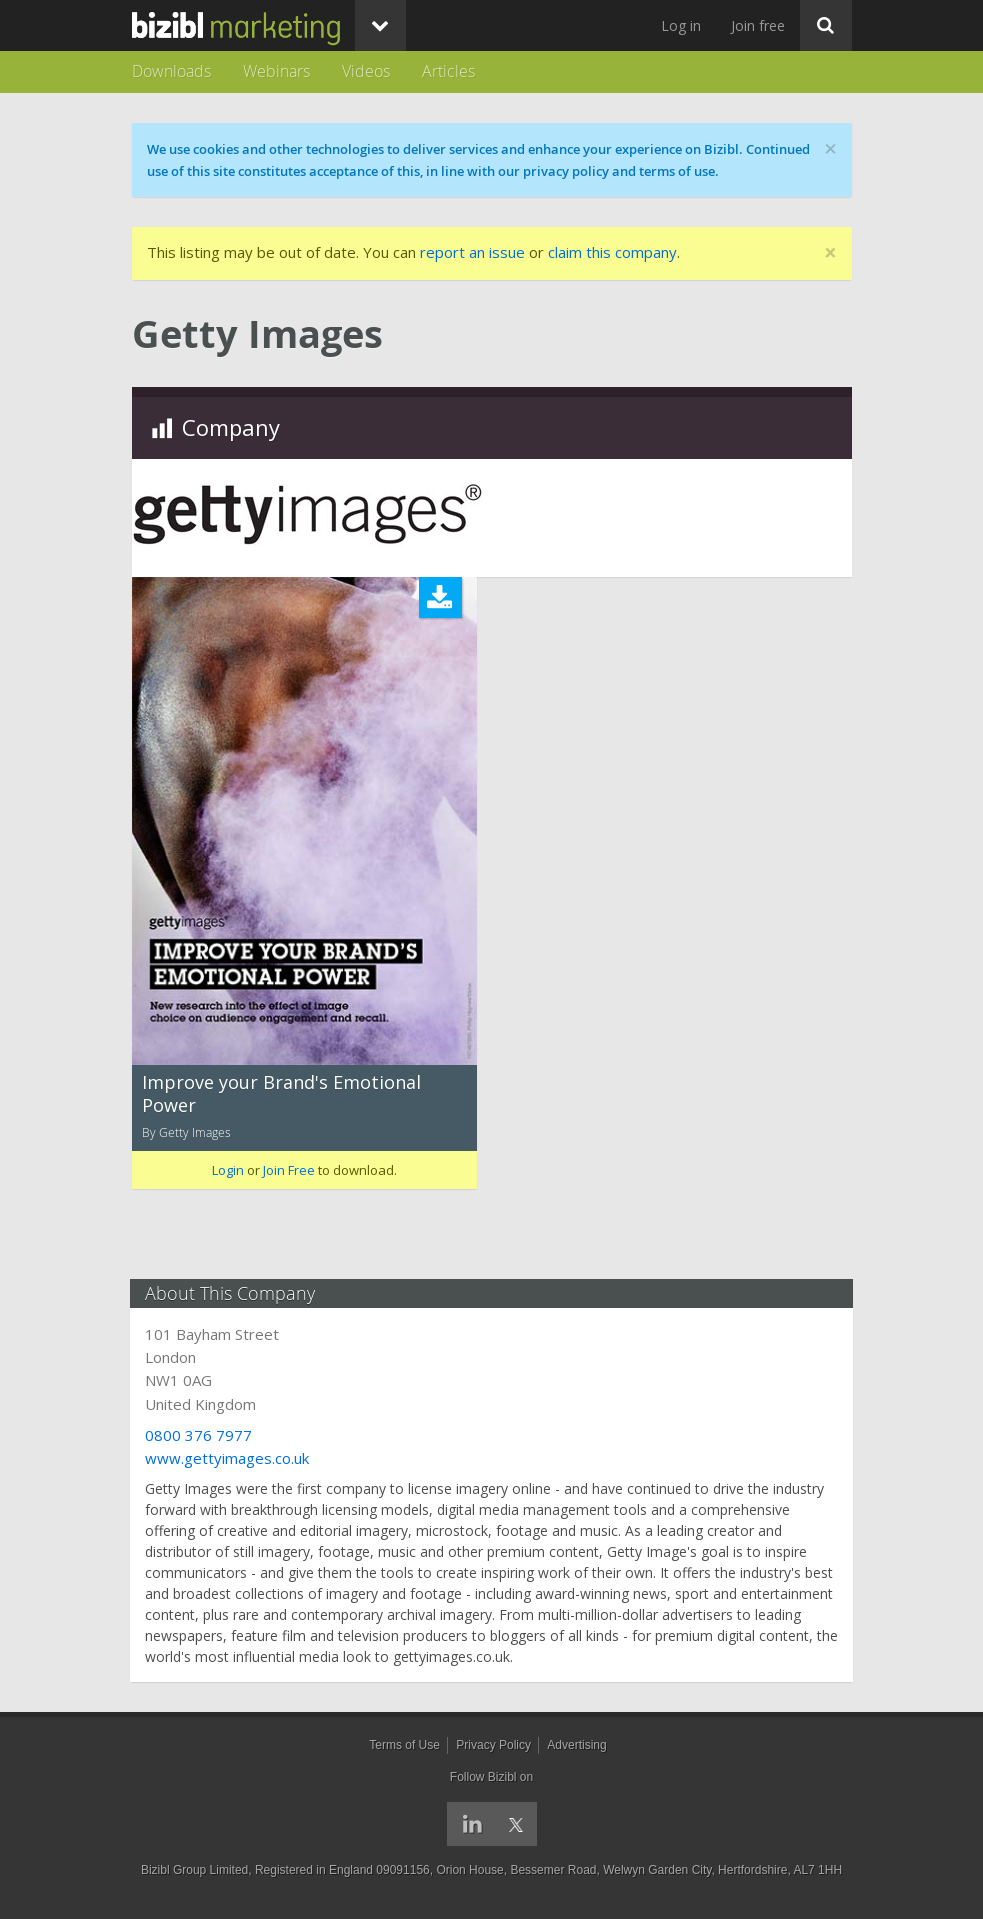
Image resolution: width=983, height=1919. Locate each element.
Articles (448, 71)
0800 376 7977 (200, 1435)
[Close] (830, 253)
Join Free (289, 1170)
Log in (681, 25)
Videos (366, 71)
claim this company (612, 252)
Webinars (276, 71)
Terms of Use (404, 1745)
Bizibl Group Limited (194, 1870)
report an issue (472, 252)
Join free (758, 25)
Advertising (576, 1745)
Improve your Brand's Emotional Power (281, 1093)
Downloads (171, 71)
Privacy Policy (493, 1745)
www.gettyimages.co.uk (229, 1458)
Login (228, 1170)
